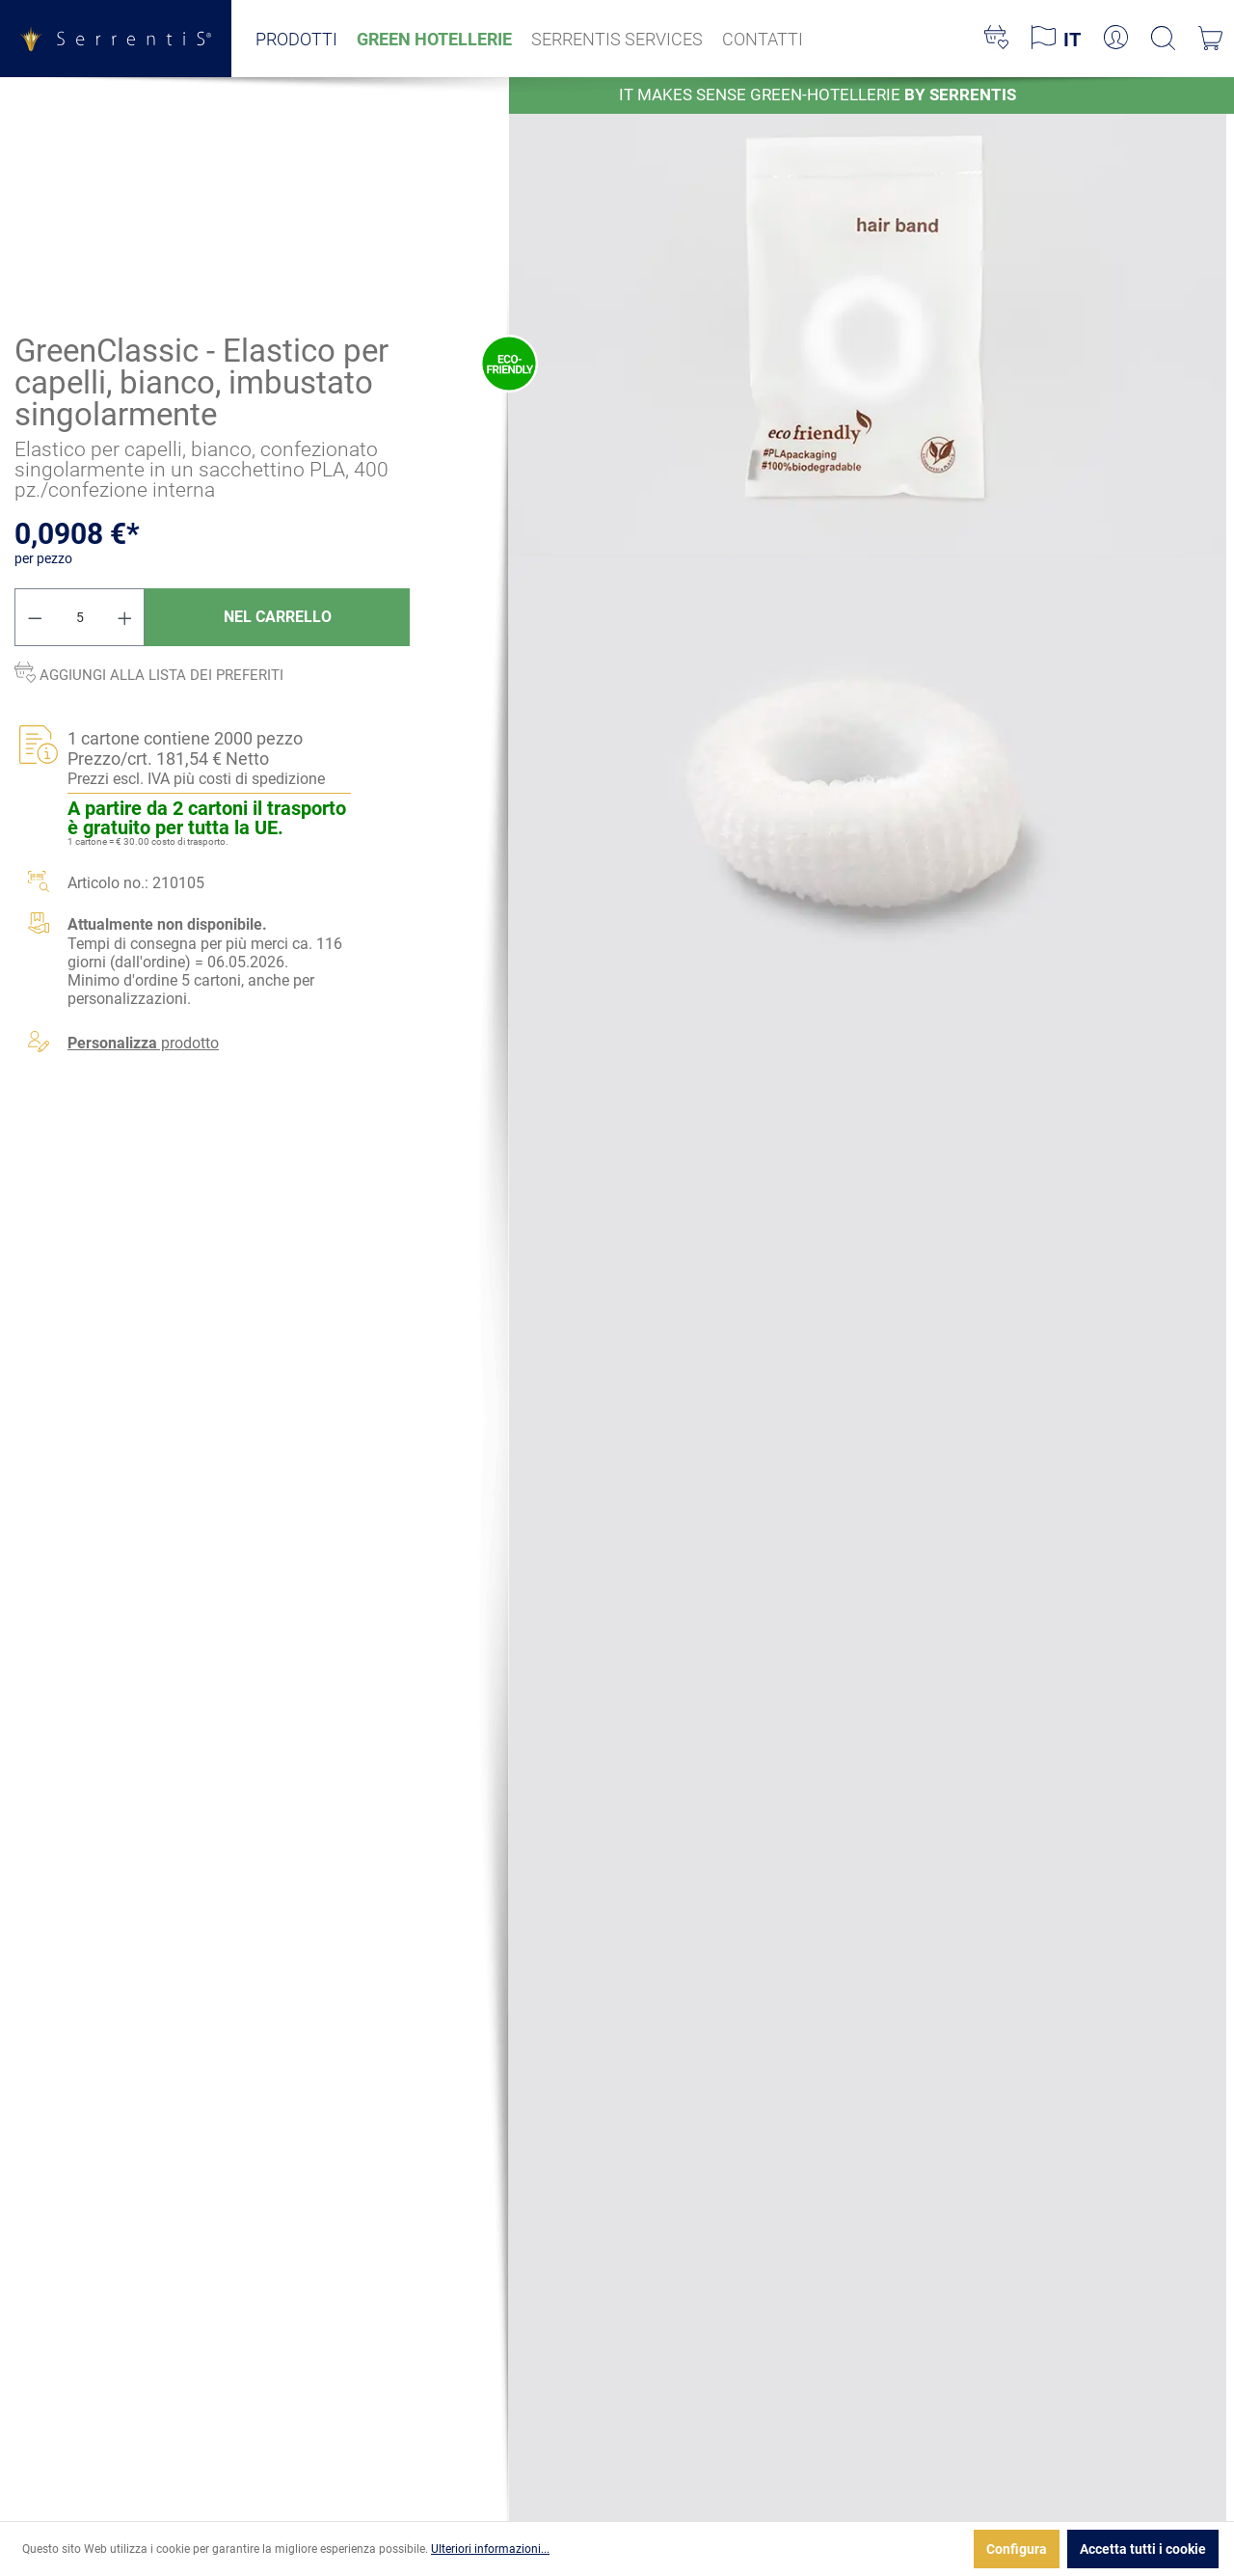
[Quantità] (80, 617)
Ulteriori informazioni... (490, 2549)
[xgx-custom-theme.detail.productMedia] (867, 315)
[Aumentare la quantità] (125, 617)
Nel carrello (278, 617)
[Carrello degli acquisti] (1210, 38)
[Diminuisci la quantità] (34, 617)
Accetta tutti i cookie (1143, 2549)
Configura (1016, 2549)
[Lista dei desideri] (996, 38)
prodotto (143, 1044)
